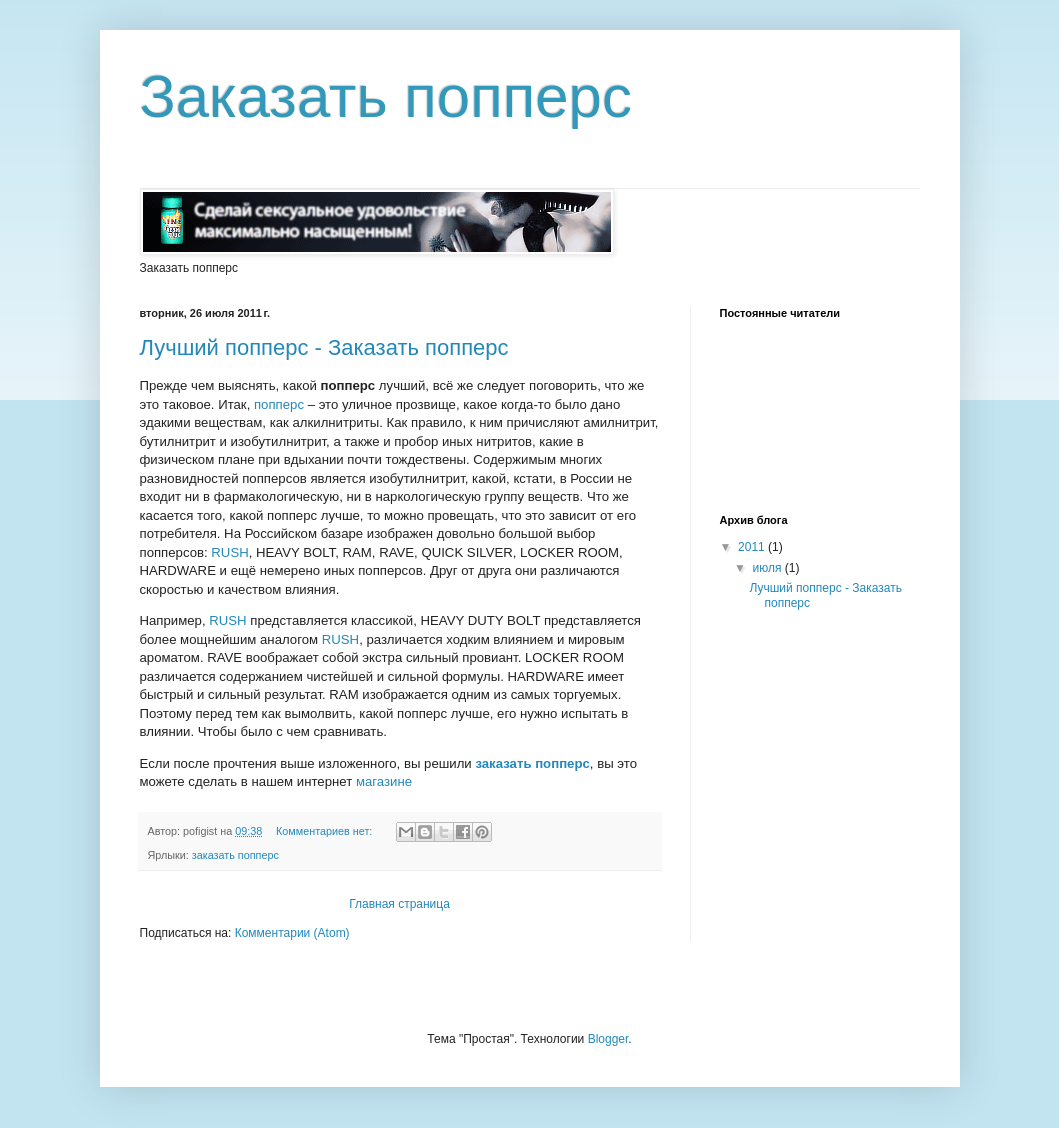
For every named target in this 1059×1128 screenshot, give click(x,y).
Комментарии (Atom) (292, 933)
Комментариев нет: (325, 831)
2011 (753, 547)
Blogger (608, 1039)
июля (768, 568)
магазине (384, 781)
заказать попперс (532, 763)
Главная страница (399, 904)
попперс (279, 404)
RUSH (229, 552)
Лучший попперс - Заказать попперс (324, 347)
